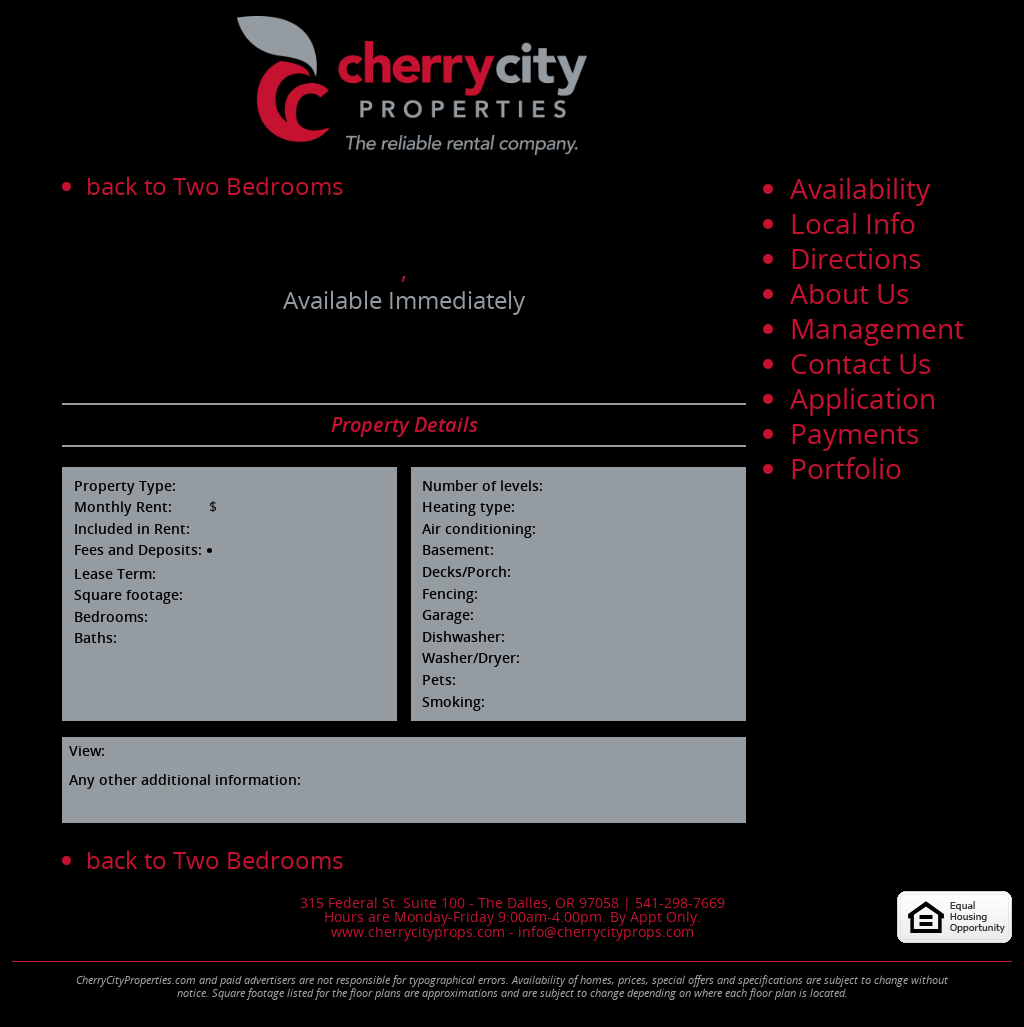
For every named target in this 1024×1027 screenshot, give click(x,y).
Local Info (853, 223)
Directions (855, 258)
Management (877, 328)
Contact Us (860, 363)
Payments (854, 433)
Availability (860, 188)
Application (863, 398)
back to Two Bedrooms (214, 185)
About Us (849, 293)
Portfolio (846, 468)
